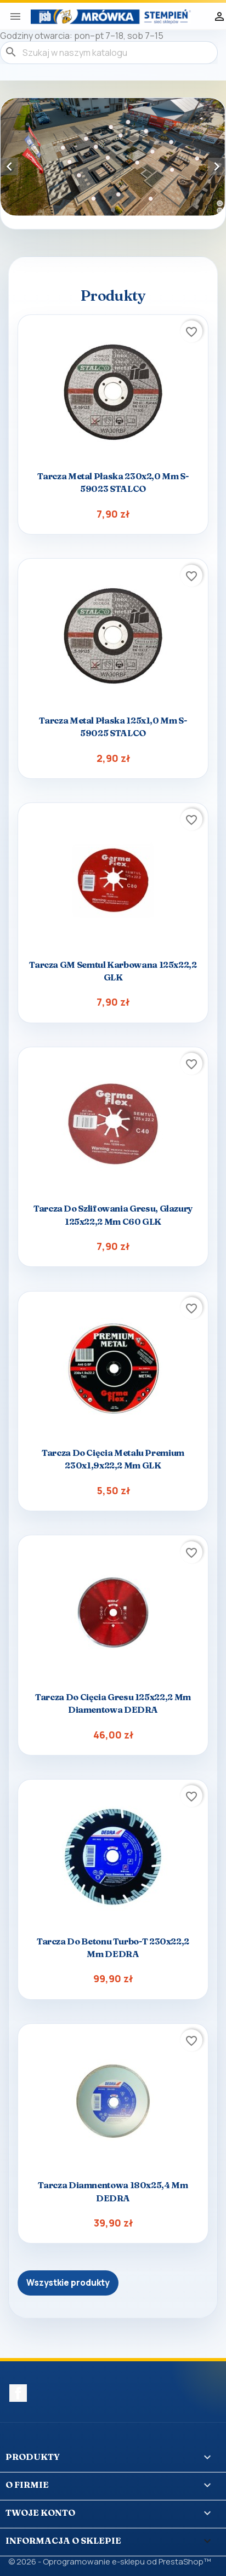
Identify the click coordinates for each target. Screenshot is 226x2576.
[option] (113, 157)
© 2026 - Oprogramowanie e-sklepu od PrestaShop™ (109, 2561)
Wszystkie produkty (68, 2282)
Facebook (18, 2393)
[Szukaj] (109, 52)
